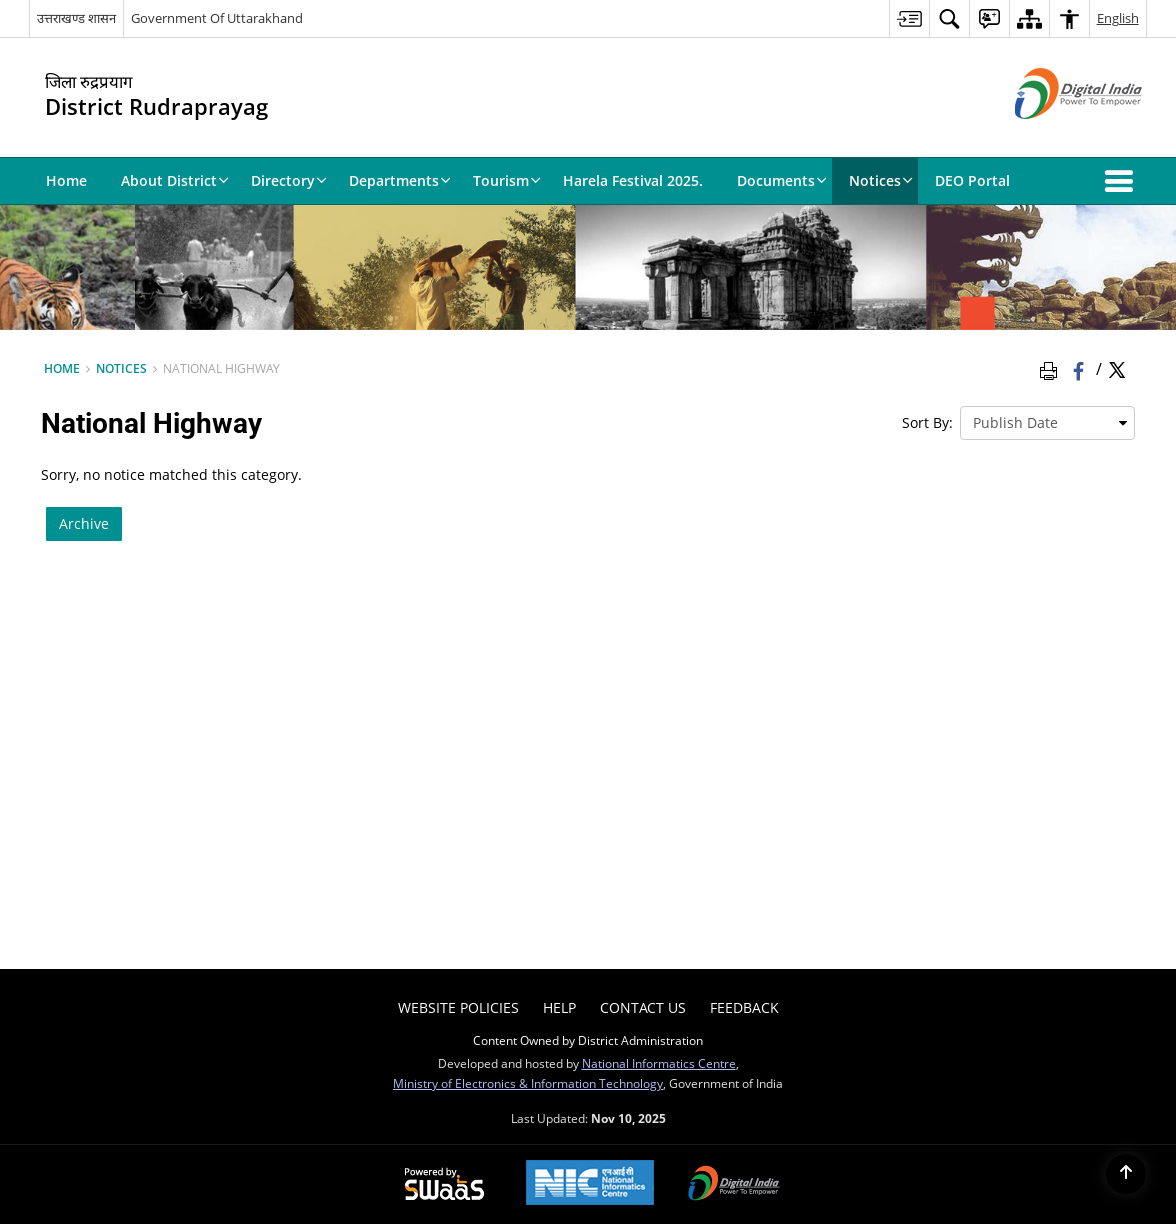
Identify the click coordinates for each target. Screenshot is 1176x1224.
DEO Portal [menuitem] (972, 180)
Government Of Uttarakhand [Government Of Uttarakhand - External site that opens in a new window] (217, 18)
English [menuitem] (1118, 18)
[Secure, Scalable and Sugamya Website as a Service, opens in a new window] (444, 1185)
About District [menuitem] (175, 180)
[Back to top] (1126, 1174)
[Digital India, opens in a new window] (734, 1185)
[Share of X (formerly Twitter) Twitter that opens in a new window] (1117, 369)
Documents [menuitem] (782, 180)
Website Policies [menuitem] (458, 1007)
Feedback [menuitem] (744, 1007)
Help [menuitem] (559, 1007)
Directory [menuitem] (289, 180)
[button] (1123, 181)
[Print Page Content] (1052, 369)
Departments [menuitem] (400, 180)
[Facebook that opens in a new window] (1080, 369)
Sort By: (927, 422)
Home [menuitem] (66, 180)
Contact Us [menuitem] (643, 1007)
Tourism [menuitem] (507, 180)
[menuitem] (909, 18)
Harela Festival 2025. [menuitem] (633, 180)
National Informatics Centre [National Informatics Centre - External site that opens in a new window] (659, 1063)
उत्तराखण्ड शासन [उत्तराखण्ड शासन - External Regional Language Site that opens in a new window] (76, 18)
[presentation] (1047, 423)
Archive (84, 523)
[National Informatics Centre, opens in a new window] (590, 1184)
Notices (121, 368)
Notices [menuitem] (881, 180)
